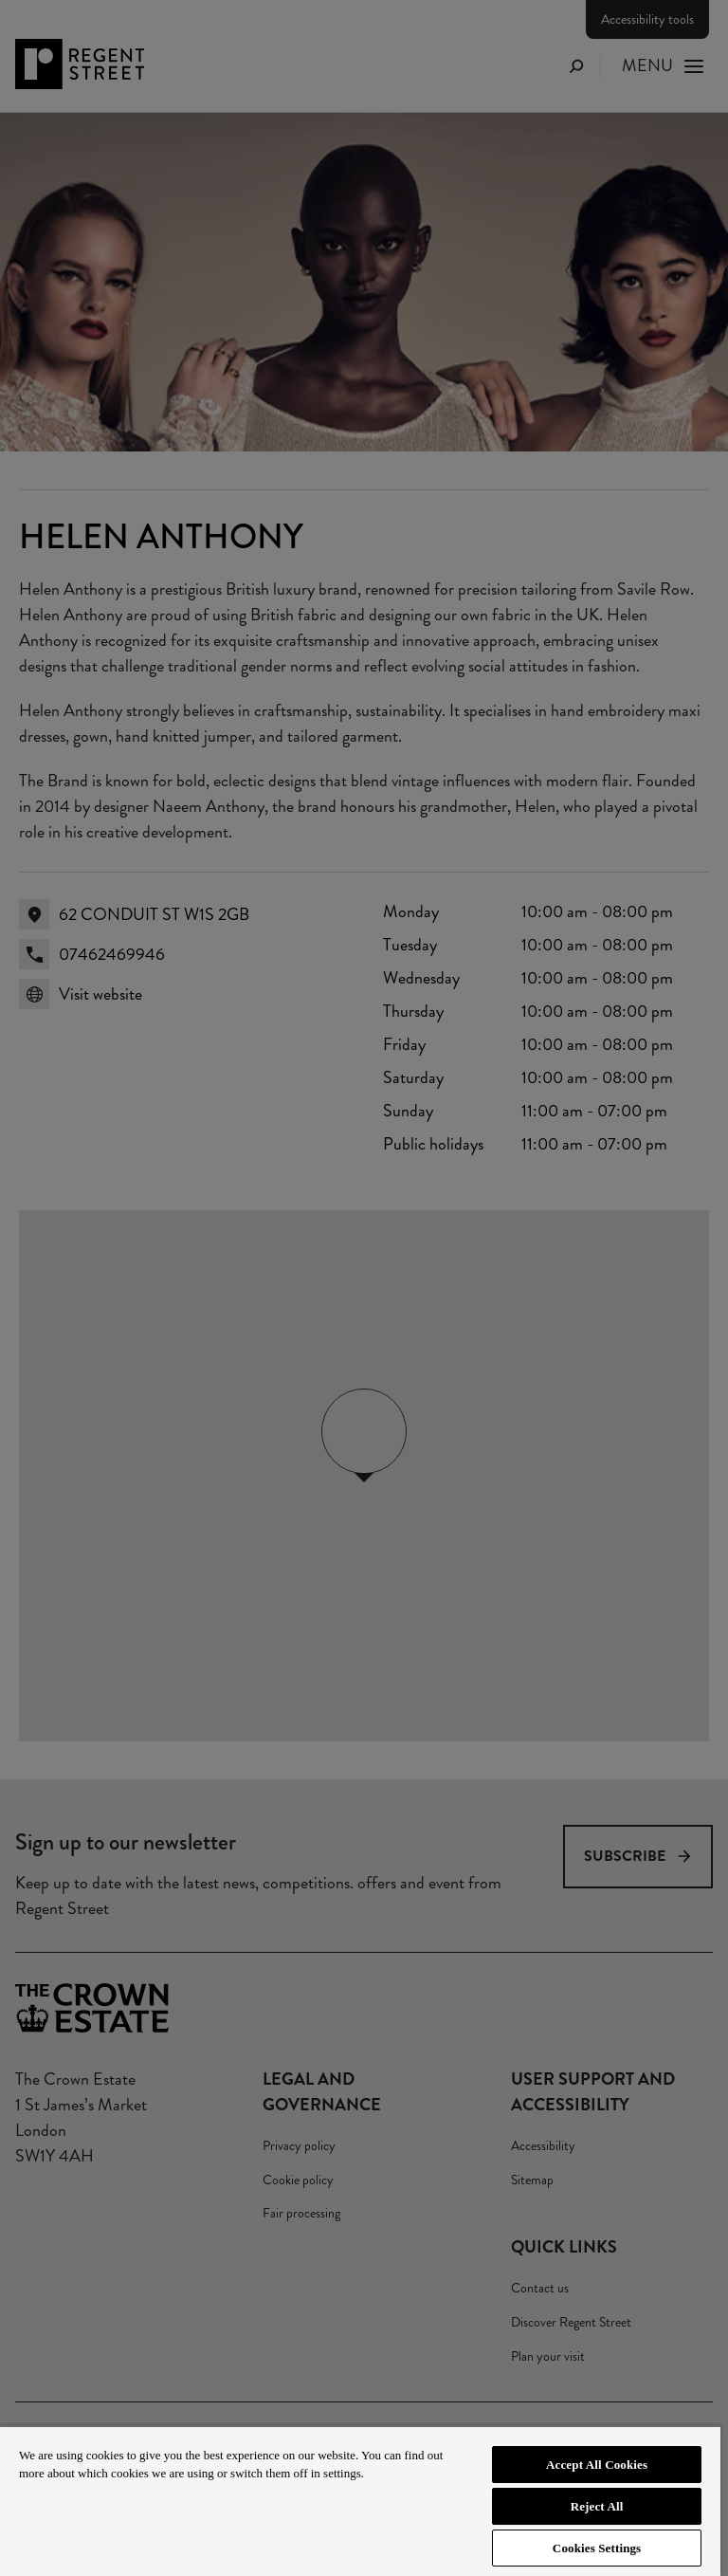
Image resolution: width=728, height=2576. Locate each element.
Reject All (597, 2506)
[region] (360, 2500)
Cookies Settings (597, 2548)
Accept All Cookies (596, 2464)
